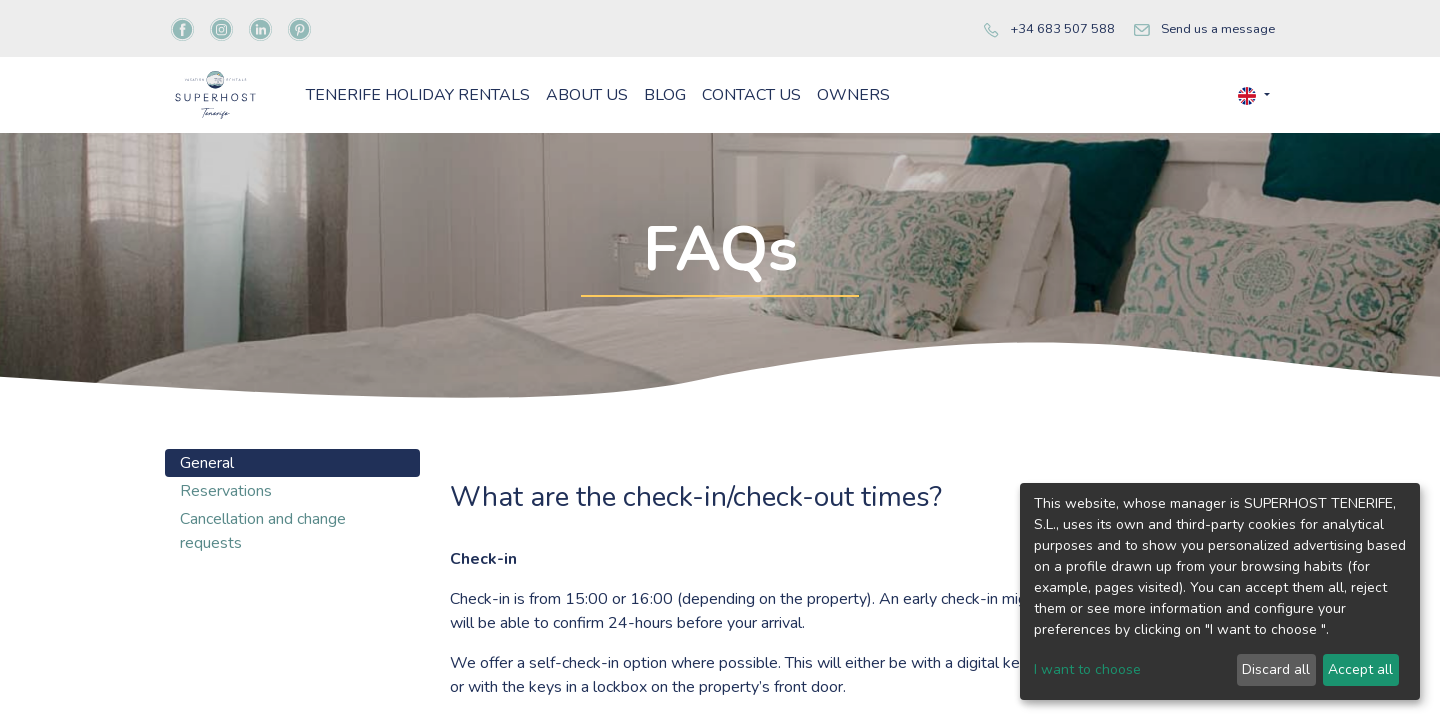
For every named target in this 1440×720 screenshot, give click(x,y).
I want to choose (1087, 669)
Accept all (1360, 669)
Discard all (1276, 669)
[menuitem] (535, 130)
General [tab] (207, 533)
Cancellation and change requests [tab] (263, 601)
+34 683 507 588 (1062, 29)
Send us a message (1218, 29)
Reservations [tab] (226, 561)
